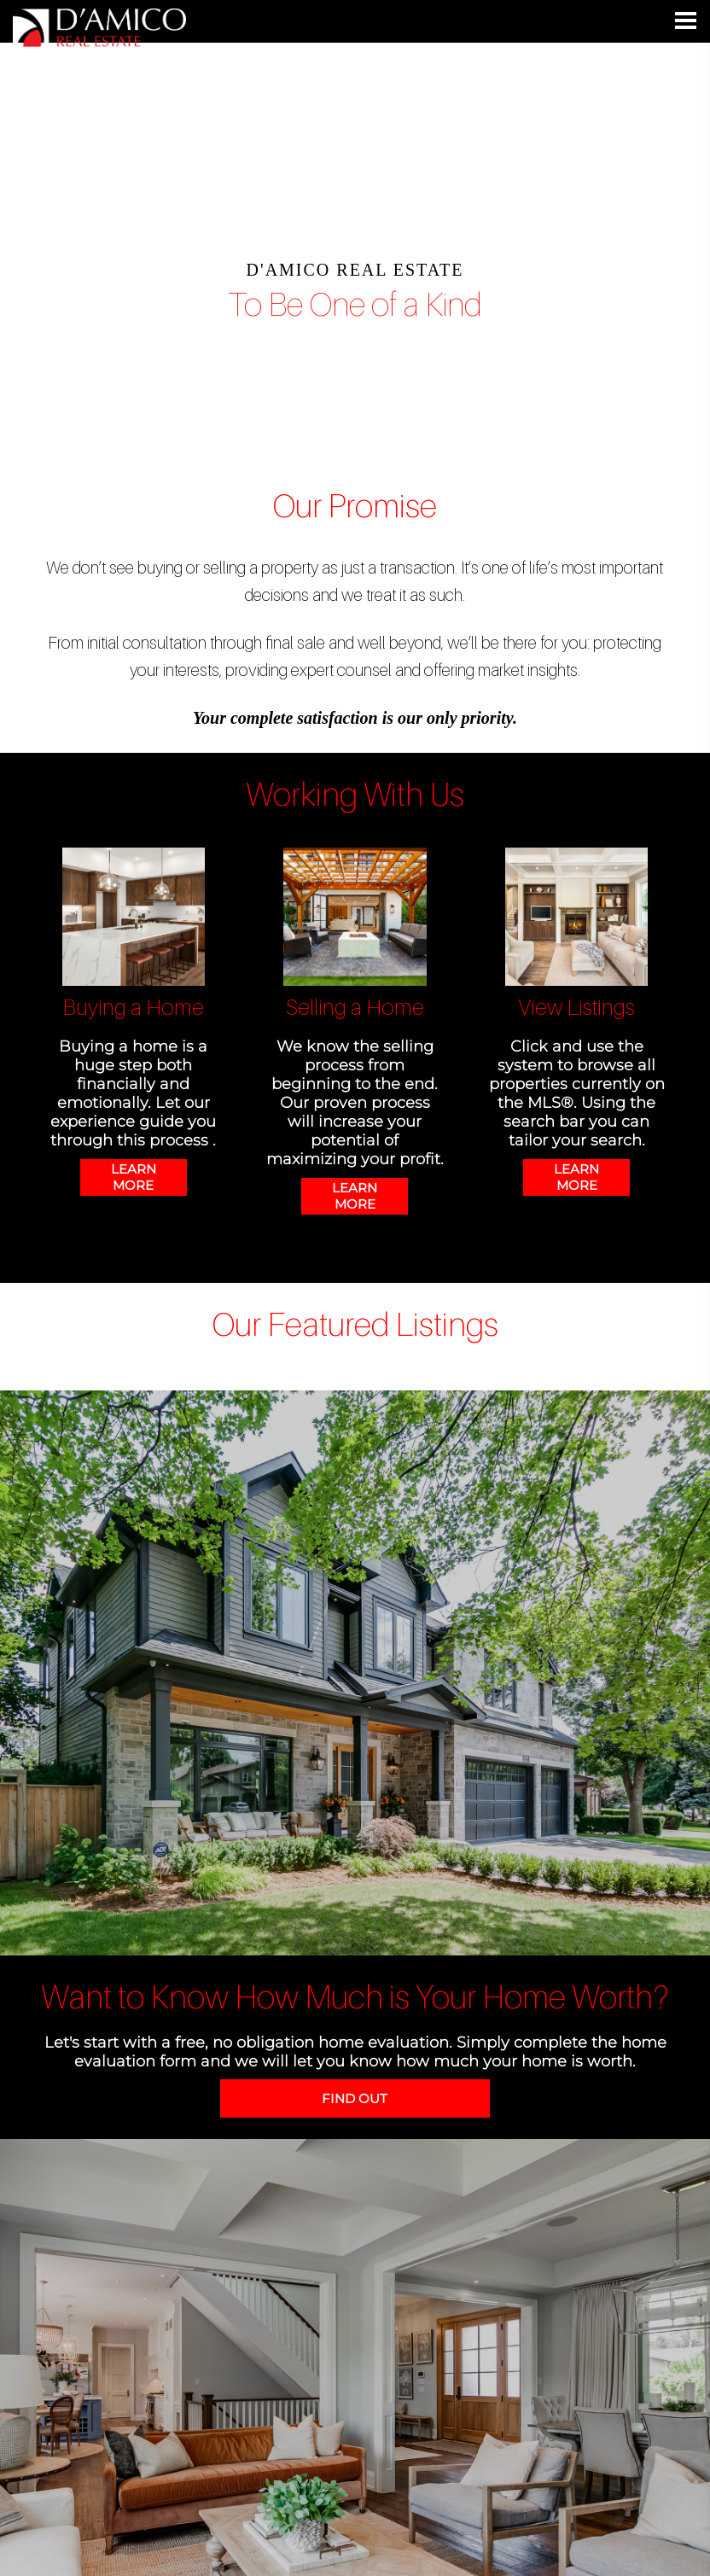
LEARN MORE (133, 1177)
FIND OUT (354, 2098)
